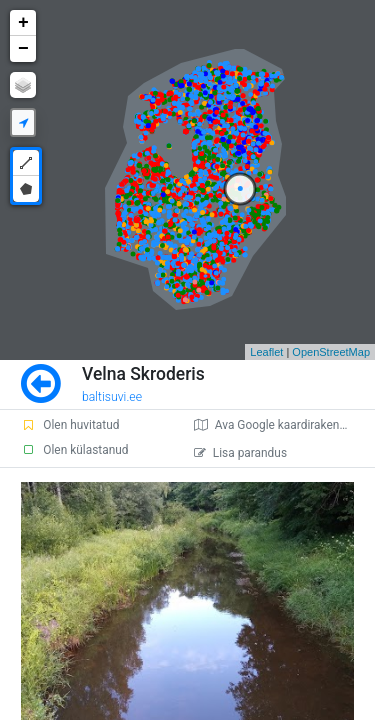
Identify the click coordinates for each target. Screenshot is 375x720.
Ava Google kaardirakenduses (282, 425)
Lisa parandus (240, 453)
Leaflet (266, 352)
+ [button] (23, 23)
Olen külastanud (74, 450)
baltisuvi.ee (112, 397)
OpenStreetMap (331, 352)
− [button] (23, 49)
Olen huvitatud (70, 425)
